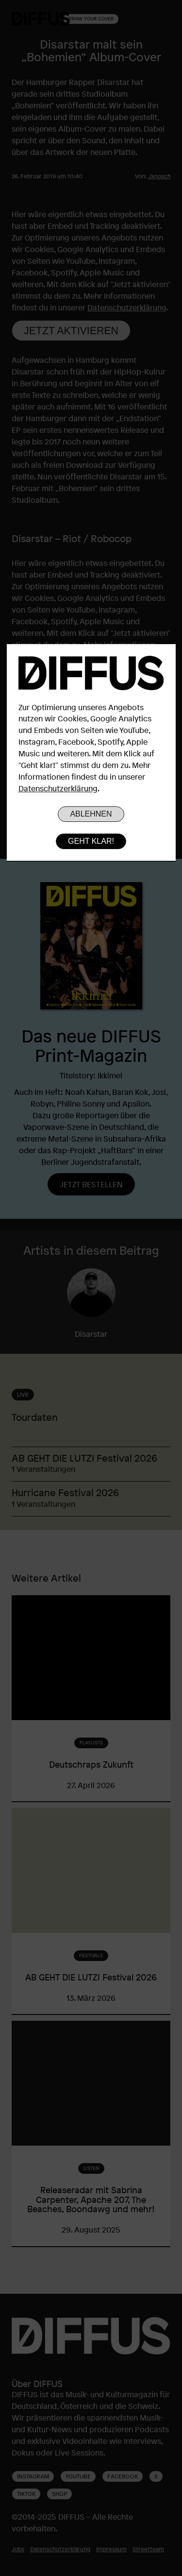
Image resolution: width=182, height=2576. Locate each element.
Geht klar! (91, 841)
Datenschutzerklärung (58, 788)
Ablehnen (91, 814)
